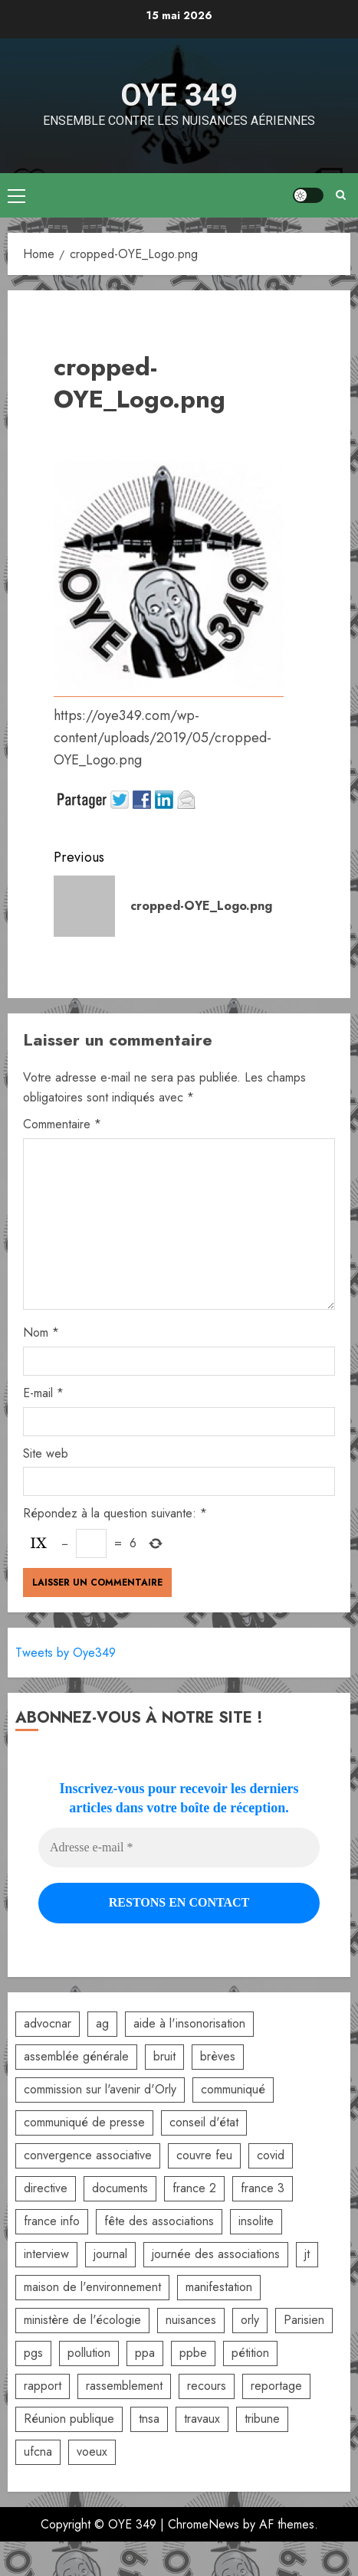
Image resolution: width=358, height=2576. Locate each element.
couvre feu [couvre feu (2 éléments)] (204, 2155)
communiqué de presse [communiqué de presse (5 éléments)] (84, 2122)
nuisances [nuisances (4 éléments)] (191, 2320)
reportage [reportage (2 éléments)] (276, 2385)
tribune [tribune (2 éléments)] (262, 2418)
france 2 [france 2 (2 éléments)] (194, 2188)
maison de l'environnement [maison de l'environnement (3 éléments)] (92, 2287)
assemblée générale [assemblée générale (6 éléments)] (76, 2056)
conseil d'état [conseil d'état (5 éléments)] (203, 2122)
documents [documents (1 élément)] (120, 2188)
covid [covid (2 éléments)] (270, 2155)
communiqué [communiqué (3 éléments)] (233, 2089)
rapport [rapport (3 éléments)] (42, 2385)
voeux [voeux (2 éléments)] (92, 2451)
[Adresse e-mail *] (179, 1847)
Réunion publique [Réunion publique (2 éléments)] (69, 2418)
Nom (41, 1332)
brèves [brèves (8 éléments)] (217, 2056)
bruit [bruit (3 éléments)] (164, 2056)
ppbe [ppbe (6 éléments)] (193, 2353)
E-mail (43, 1393)
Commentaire (62, 1124)
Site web (45, 1453)
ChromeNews (203, 2524)
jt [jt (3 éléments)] (307, 2254)
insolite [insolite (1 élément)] (256, 2221)
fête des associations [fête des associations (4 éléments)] (159, 2221)
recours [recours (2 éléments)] (206, 2385)
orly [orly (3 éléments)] (250, 2320)
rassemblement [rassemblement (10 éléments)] (124, 2385)
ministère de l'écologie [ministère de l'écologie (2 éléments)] (82, 2320)
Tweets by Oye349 (65, 1652)
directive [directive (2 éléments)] (45, 2188)
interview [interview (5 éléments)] (46, 2254)
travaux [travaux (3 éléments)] (202, 2418)
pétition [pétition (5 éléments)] (250, 2353)
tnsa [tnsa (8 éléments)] (149, 2418)
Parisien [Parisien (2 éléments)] (304, 2320)
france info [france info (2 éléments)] (52, 2221)
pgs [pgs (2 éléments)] (33, 2353)
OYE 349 (179, 95)
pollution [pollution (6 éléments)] (88, 2353)
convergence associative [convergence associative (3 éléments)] (88, 2155)
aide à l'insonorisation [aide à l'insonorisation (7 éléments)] (189, 2023)
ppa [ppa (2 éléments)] (145, 2353)
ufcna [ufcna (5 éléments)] (38, 2451)
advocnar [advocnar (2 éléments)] (47, 2023)
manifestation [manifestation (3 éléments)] (219, 2287)
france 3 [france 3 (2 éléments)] (262, 2188)
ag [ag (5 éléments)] (102, 2023)
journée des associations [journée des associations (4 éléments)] (216, 2254)
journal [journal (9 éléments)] (110, 2254)
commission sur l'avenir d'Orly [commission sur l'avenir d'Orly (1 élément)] (100, 2089)
